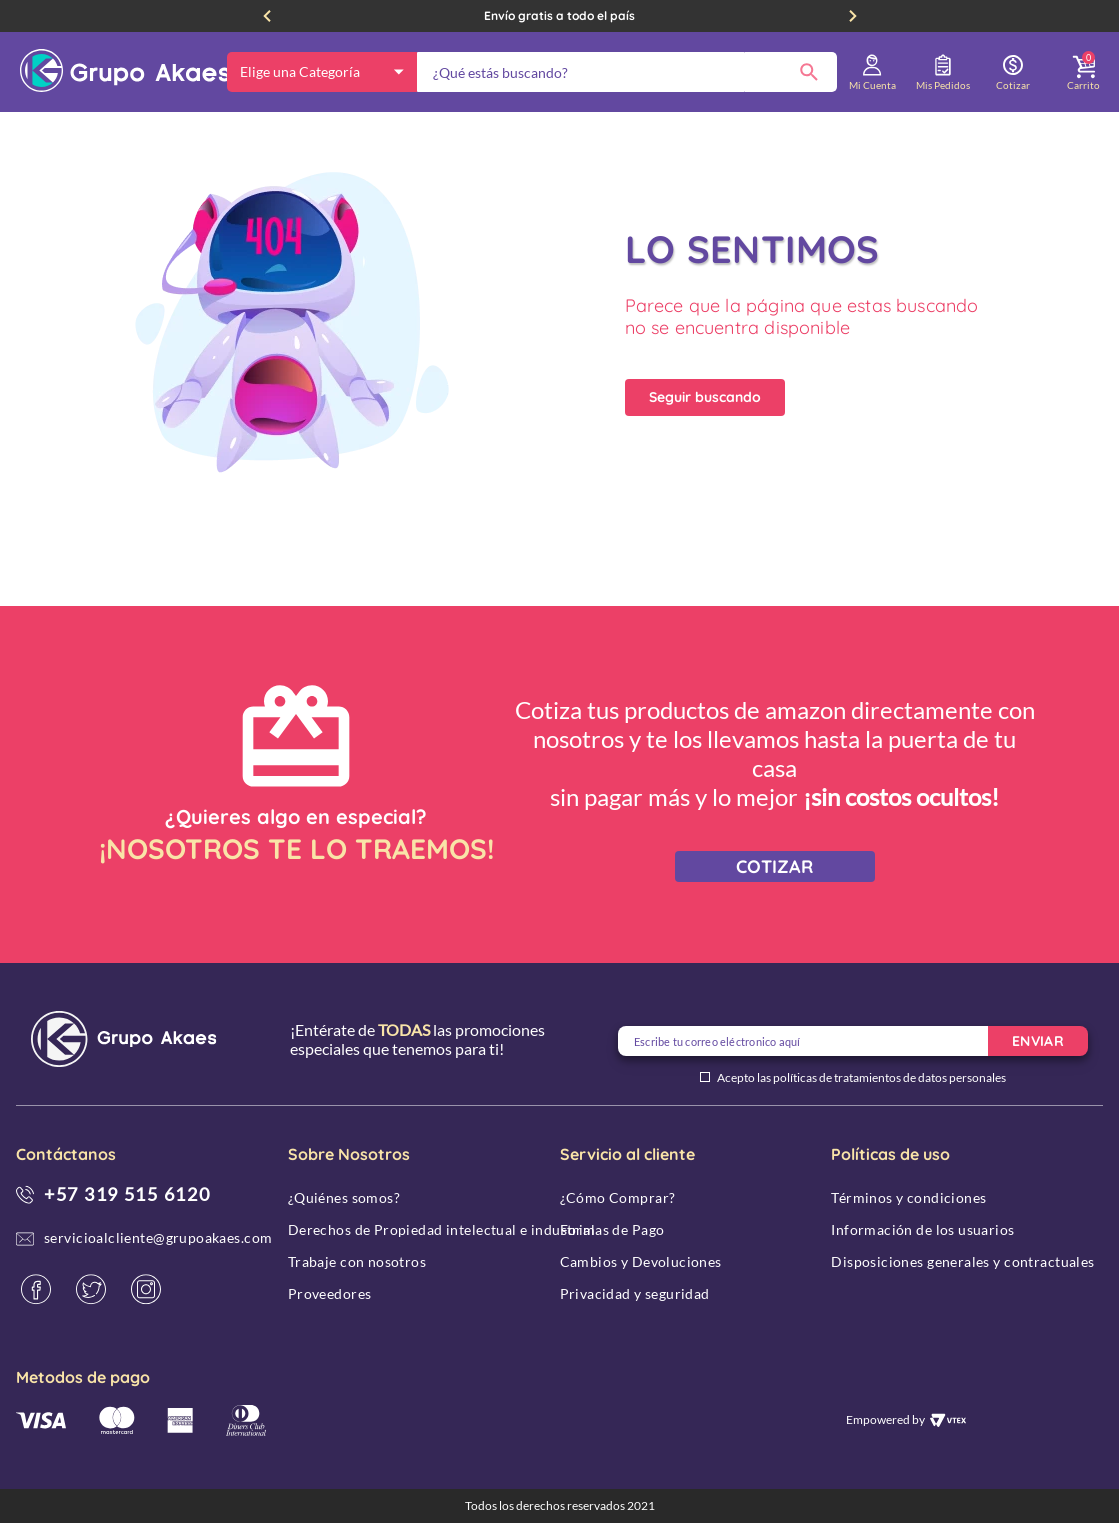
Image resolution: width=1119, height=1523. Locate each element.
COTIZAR (774, 866)
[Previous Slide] (267, 16)
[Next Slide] (853, 16)
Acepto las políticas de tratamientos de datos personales (861, 1078)
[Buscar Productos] (809, 72)
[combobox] (627, 72)
